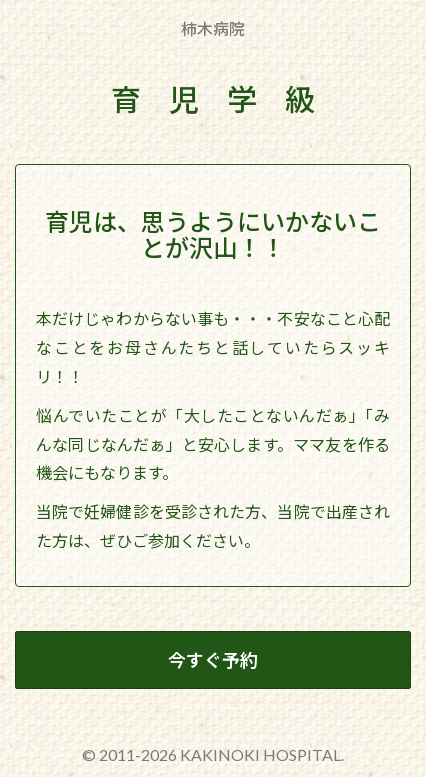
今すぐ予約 (213, 660)
